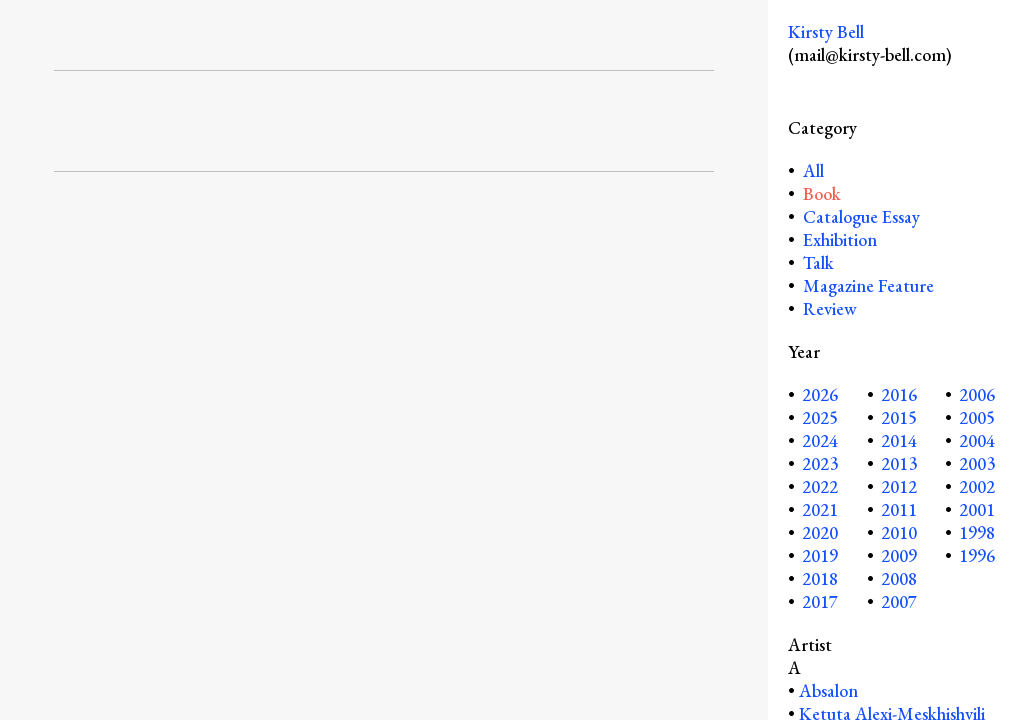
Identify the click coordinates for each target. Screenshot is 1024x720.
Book (822, 193)
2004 (977, 440)
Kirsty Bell (826, 31)
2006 (977, 394)
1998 (977, 532)
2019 (820, 555)
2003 (977, 463)
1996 (977, 555)
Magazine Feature (868, 285)
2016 (899, 394)
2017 (820, 601)
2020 (820, 532)
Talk (818, 262)
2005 (977, 417)
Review (830, 308)
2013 (899, 463)
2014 (899, 440)
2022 (820, 486)
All (811, 170)
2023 (820, 463)
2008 (899, 578)
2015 (899, 417)
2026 (820, 394)
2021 (820, 509)
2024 (820, 440)
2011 (899, 509)
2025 (820, 417)
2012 (899, 486)
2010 (899, 532)
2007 (899, 601)
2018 (820, 578)
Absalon (828, 690)
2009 (899, 555)
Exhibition (840, 239)
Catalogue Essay (861, 216)
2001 (977, 509)
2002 (977, 486)
